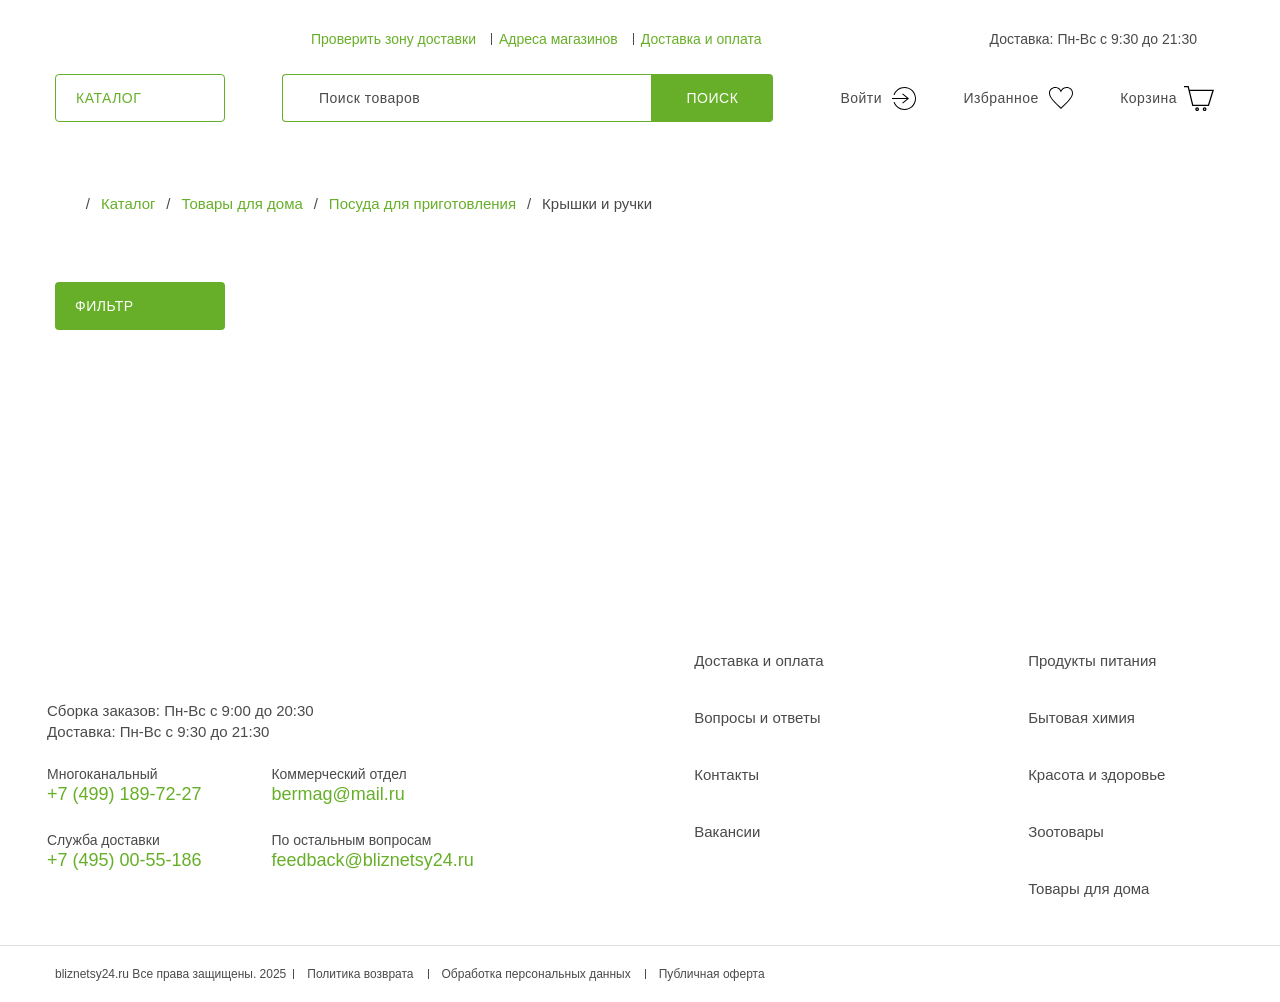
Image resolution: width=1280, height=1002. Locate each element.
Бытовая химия (1081, 717)
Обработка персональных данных (536, 974)
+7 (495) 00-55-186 (124, 860)
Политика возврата (360, 974)
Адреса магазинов (558, 39)
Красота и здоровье (1096, 774)
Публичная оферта (712, 974)
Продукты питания (1092, 660)
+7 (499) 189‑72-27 (124, 794)
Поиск (713, 98)
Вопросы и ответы (757, 717)
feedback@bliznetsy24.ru (372, 860)
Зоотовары (1066, 831)
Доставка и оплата (701, 39)
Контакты (726, 774)
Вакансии (727, 831)
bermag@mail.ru (337, 794)
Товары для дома (1088, 888)
